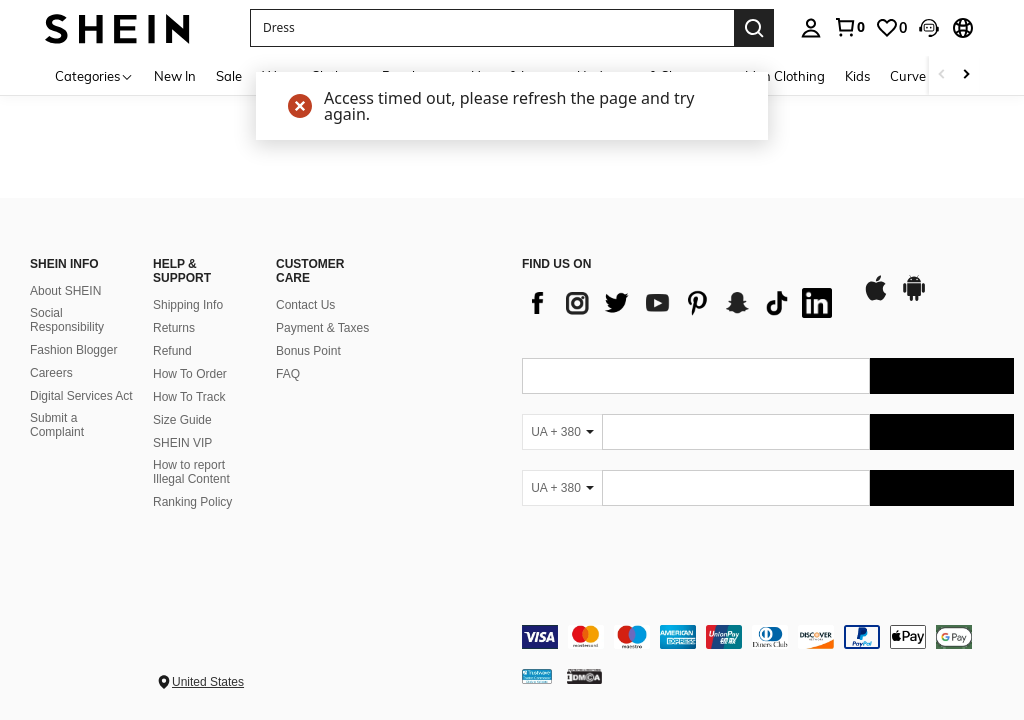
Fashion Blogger (73, 350)
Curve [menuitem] (908, 76)
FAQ (288, 374)
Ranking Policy (192, 502)
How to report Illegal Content (191, 472)
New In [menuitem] (175, 76)
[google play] (914, 298)
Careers (51, 373)
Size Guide (182, 420)
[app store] (876, 298)
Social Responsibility (67, 320)
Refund (172, 351)
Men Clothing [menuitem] (785, 76)
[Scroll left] (942, 75)
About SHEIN (65, 291)
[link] (849, 27)
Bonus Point (308, 351)
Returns (174, 328)
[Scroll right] (966, 75)
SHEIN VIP (182, 443)
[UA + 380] (562, 432)
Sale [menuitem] (229, 76)
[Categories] (94, 75)
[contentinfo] (768, 637)
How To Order (190, 374)
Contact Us (305, 305)
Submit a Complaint (57, 425)
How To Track (189, 397)
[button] (492, 28)
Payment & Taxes (322, 328)
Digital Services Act (81, 396)
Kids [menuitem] (857, 76)
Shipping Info (188, 305)
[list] (682, 303)
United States (208, 682)
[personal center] (811, 28)
